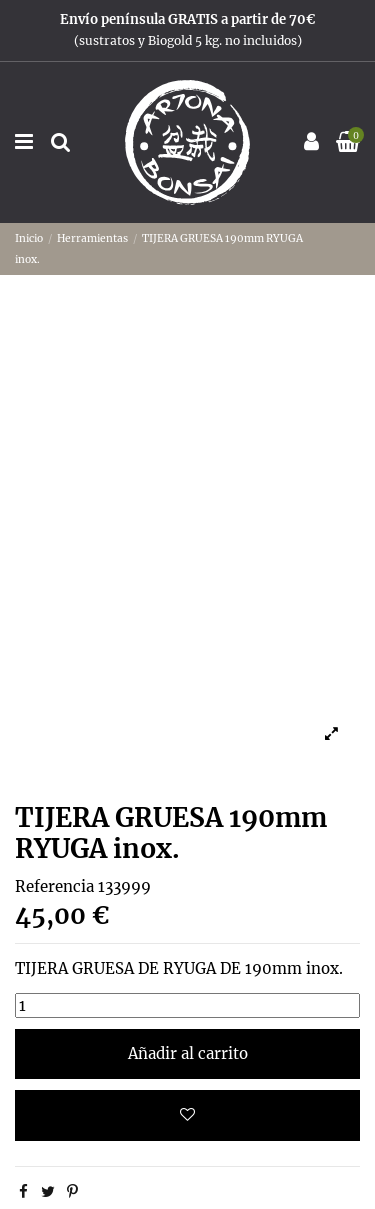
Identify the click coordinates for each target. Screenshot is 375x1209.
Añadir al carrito (188, 1053)
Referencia (54, 886)
